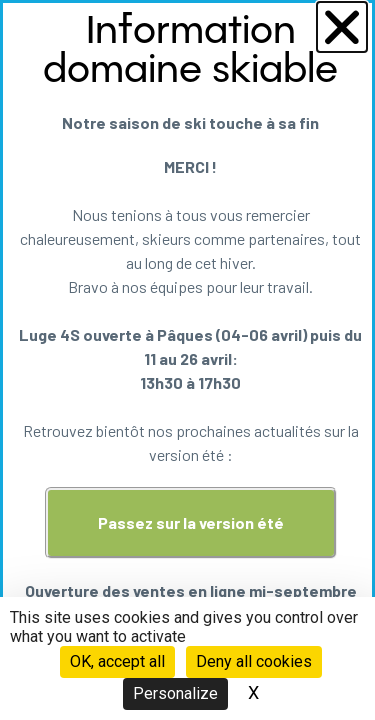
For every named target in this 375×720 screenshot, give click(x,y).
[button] (342, 27)
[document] (187, 360)
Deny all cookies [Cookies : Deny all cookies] (254, 661)
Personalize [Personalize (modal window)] (175, 693)
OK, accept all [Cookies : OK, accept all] (117, 661)
